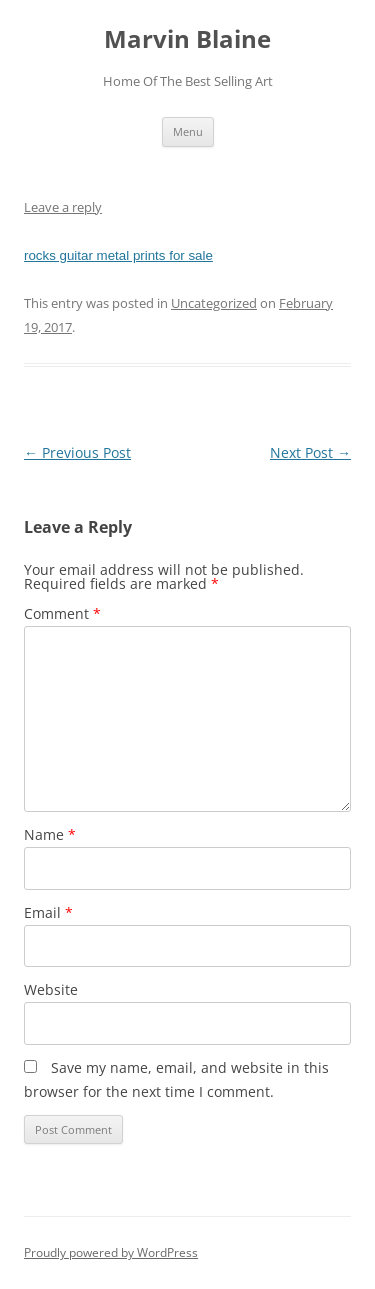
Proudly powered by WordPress (111, 1252)
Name (50, 834)
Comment (62, 613)
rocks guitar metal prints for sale (118, 255)
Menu (188, 131)
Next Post (310, 452)
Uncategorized (214, 303)
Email (48, 912)
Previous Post (77, 452)
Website (51, 989)
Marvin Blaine (187, 39)
